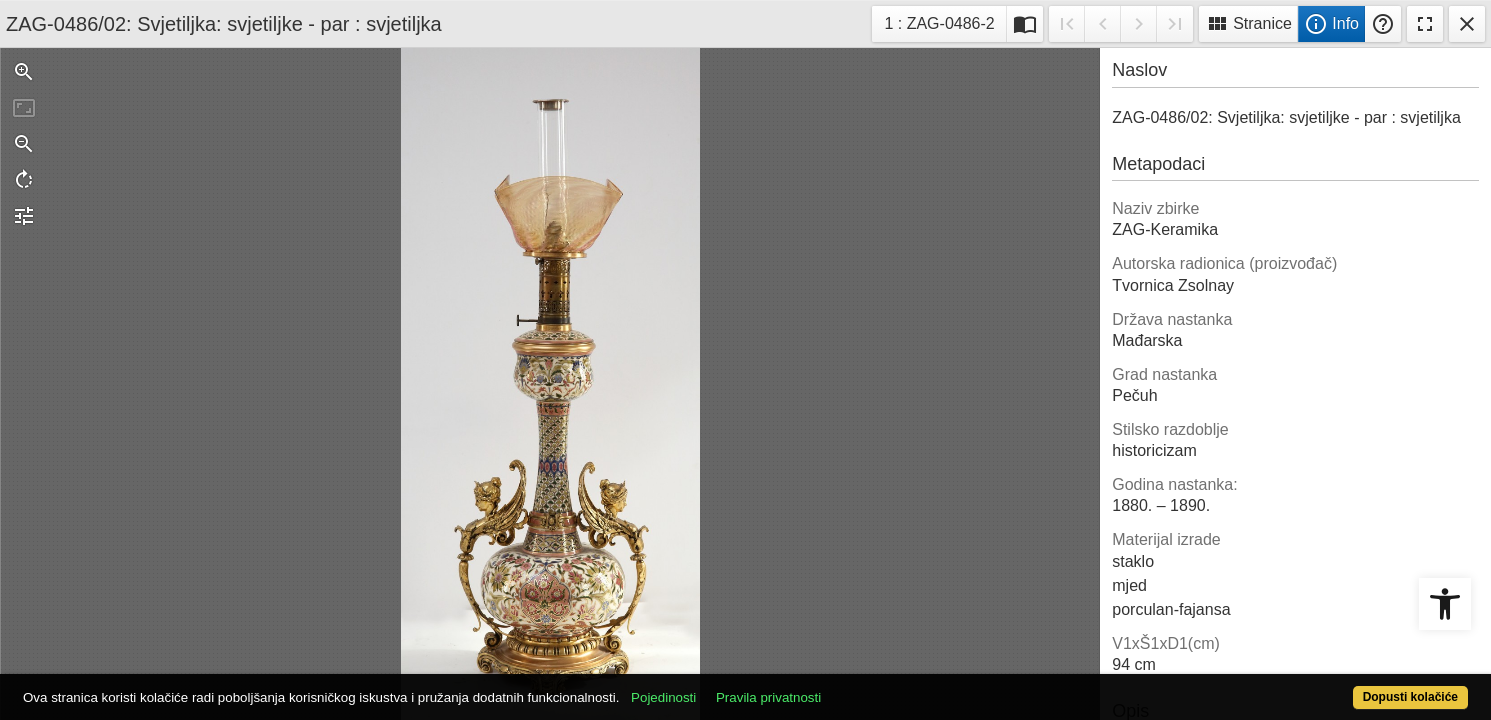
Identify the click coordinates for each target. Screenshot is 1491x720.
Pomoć (1383, 24)
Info (1331, 24)
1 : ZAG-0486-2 (944, 21)
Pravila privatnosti (843, 686)
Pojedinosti (738, 686)
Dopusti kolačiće (1331, 686)
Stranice (1248, 24)
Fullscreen (1425, 24)
